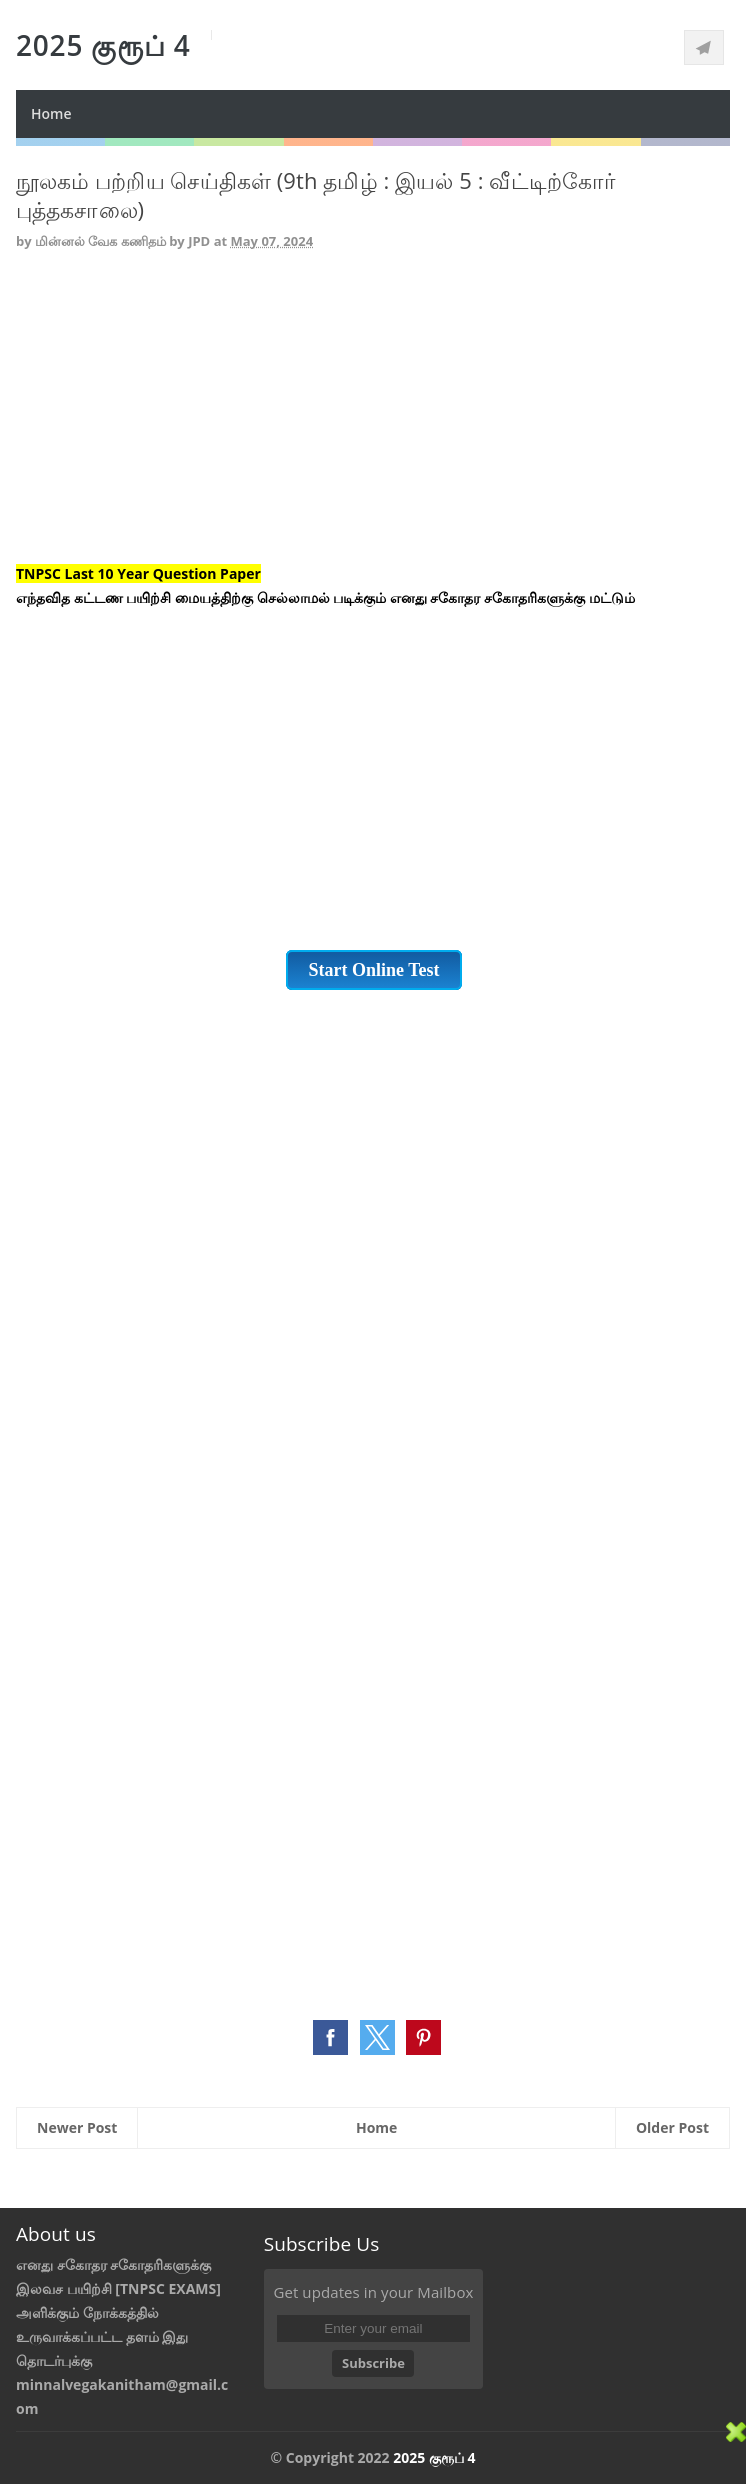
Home (51, 113)
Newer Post (77, 2127)
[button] (330, 2037)
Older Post (672, 2127)
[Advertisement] (373, 422)
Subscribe (373, 2363)
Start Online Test (373, 970)
